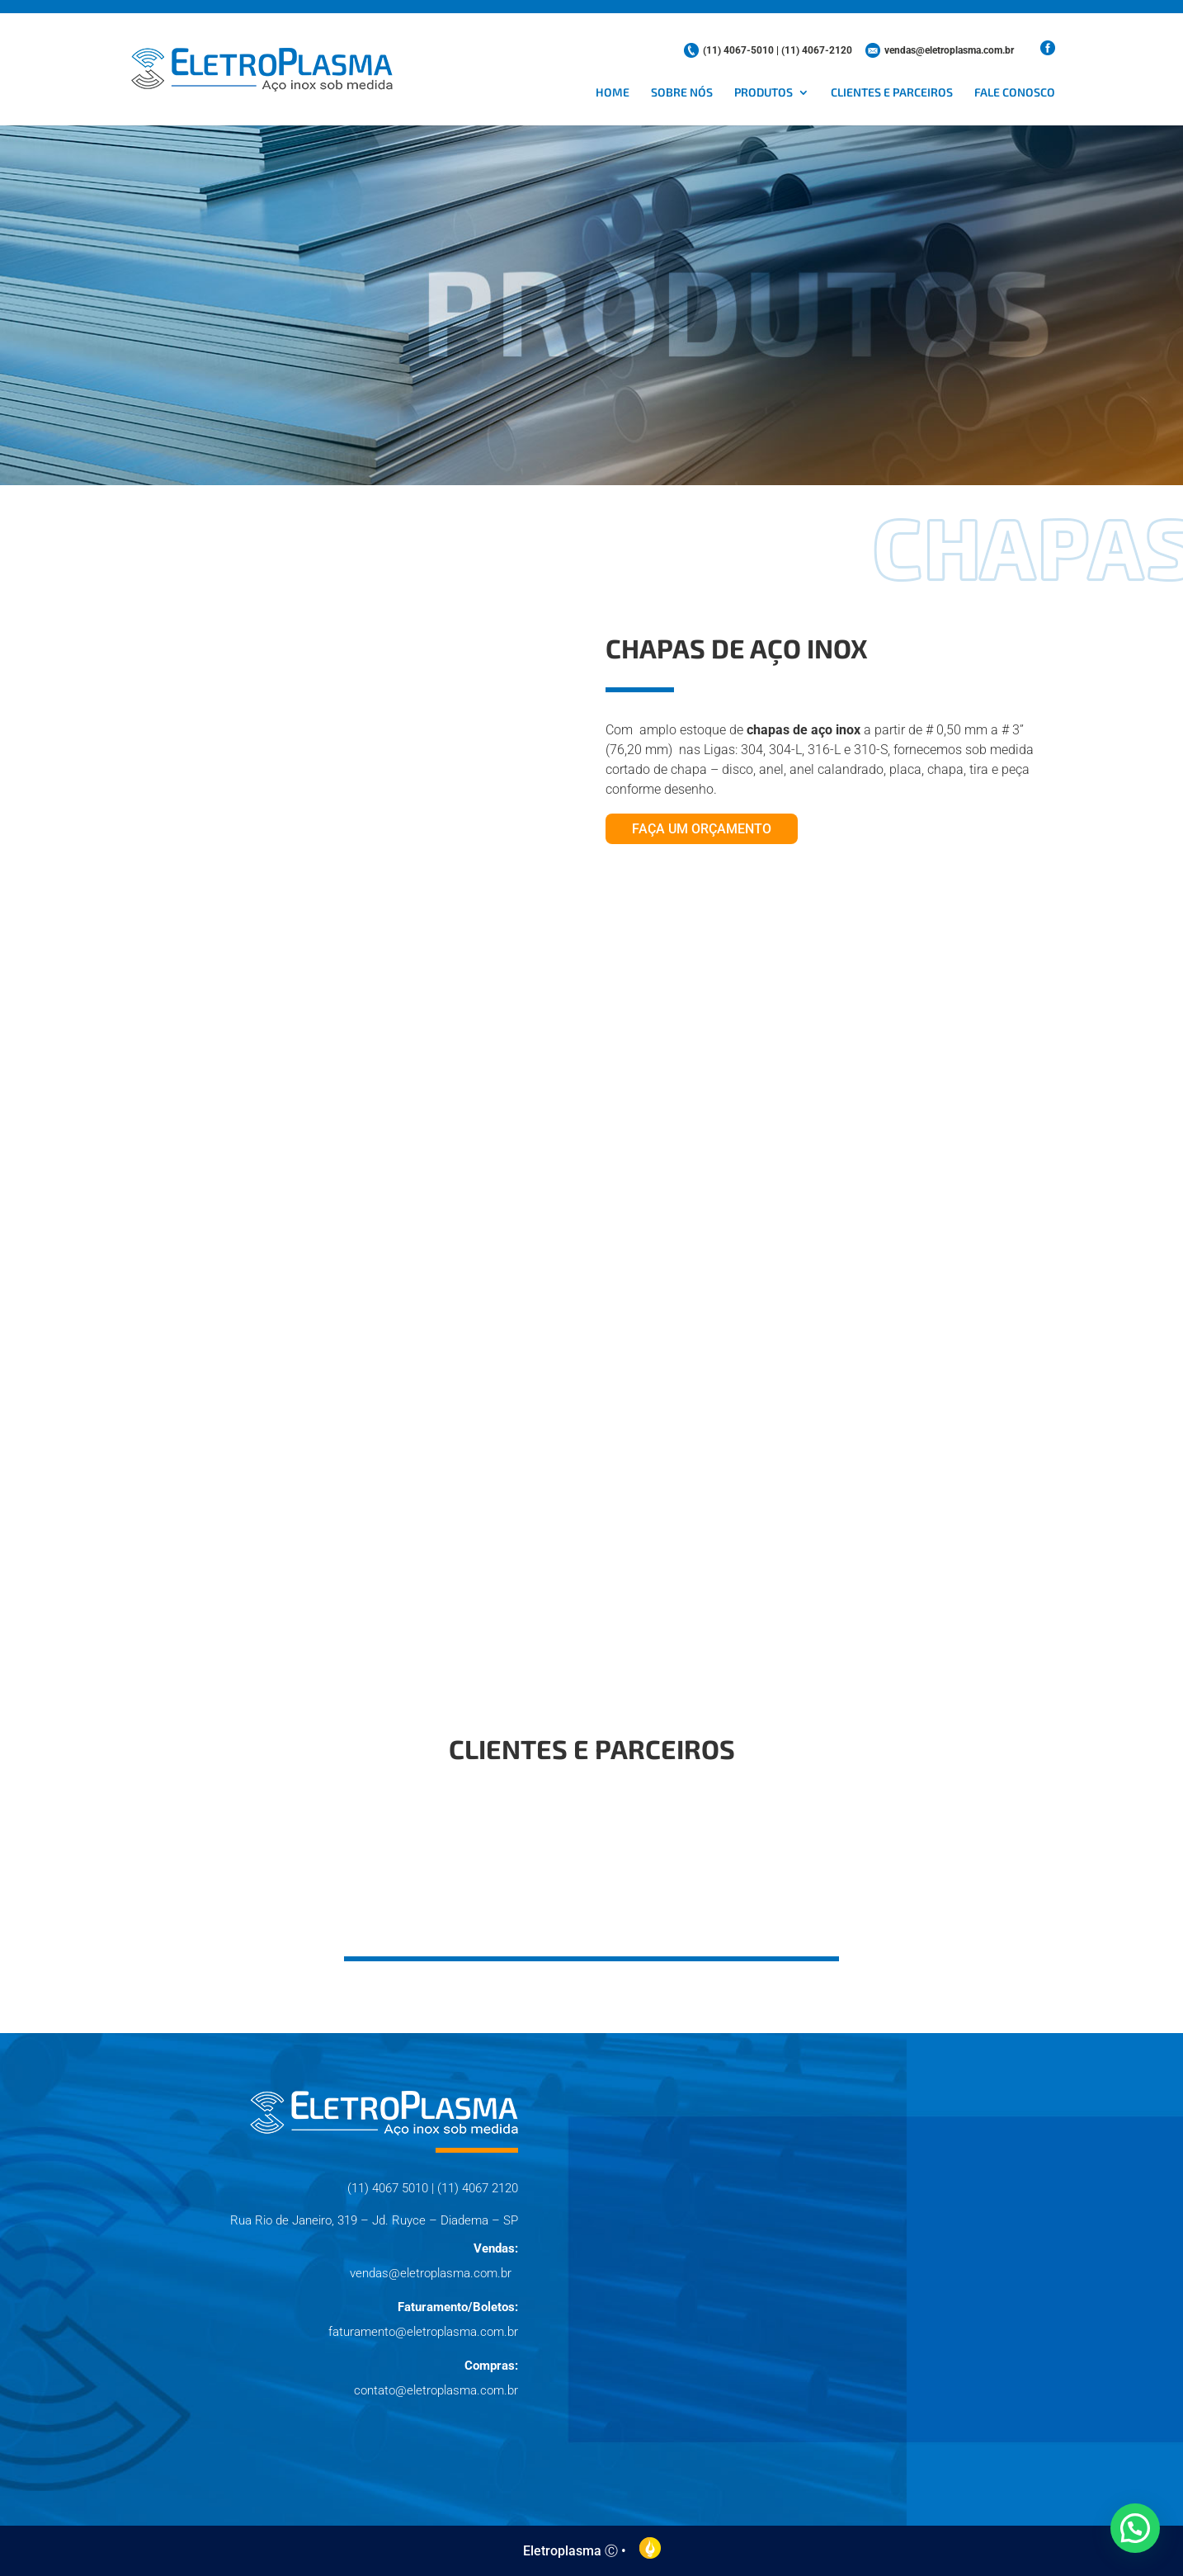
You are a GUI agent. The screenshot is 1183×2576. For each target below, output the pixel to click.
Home (612, 93)
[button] (1135, 2528)
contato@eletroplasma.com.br (436, 2390)
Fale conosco (1014, 93)
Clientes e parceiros (892, 93)
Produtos (763, 93)
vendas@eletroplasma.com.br (949, 50)
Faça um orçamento (701, 829)
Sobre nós (682, 93)
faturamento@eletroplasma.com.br (423, 2331)
